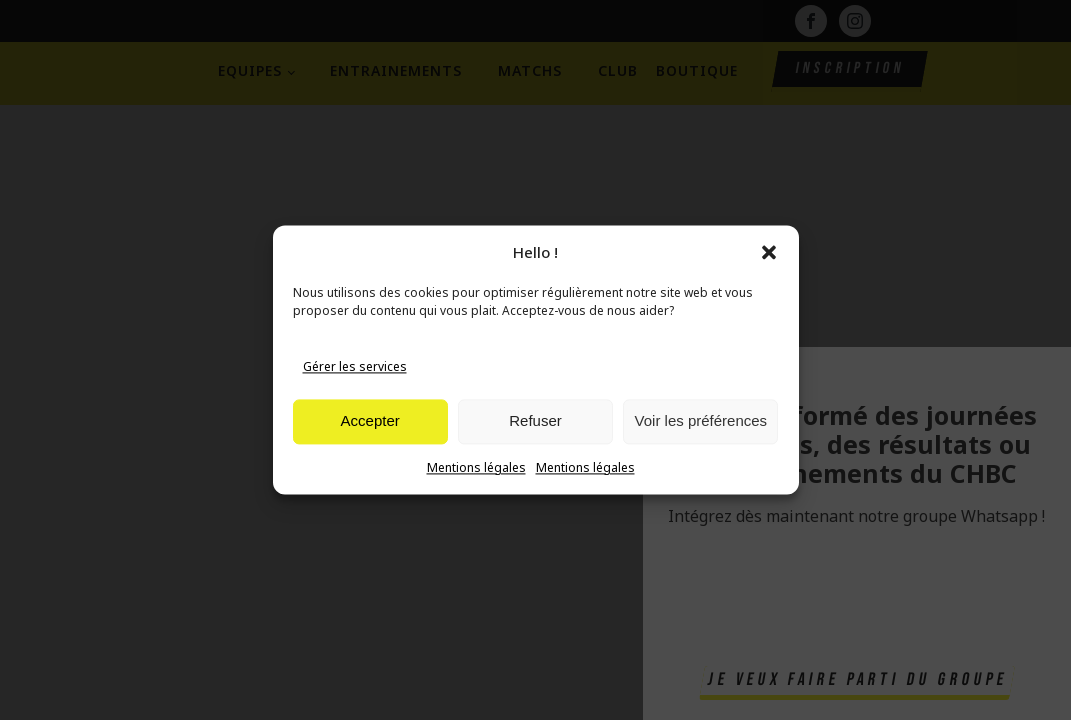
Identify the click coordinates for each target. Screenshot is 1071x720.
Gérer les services (355, 366)
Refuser (535, 421)
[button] (769, 252)
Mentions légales (476, 467)
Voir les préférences (701, 421)
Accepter (370, 421)
